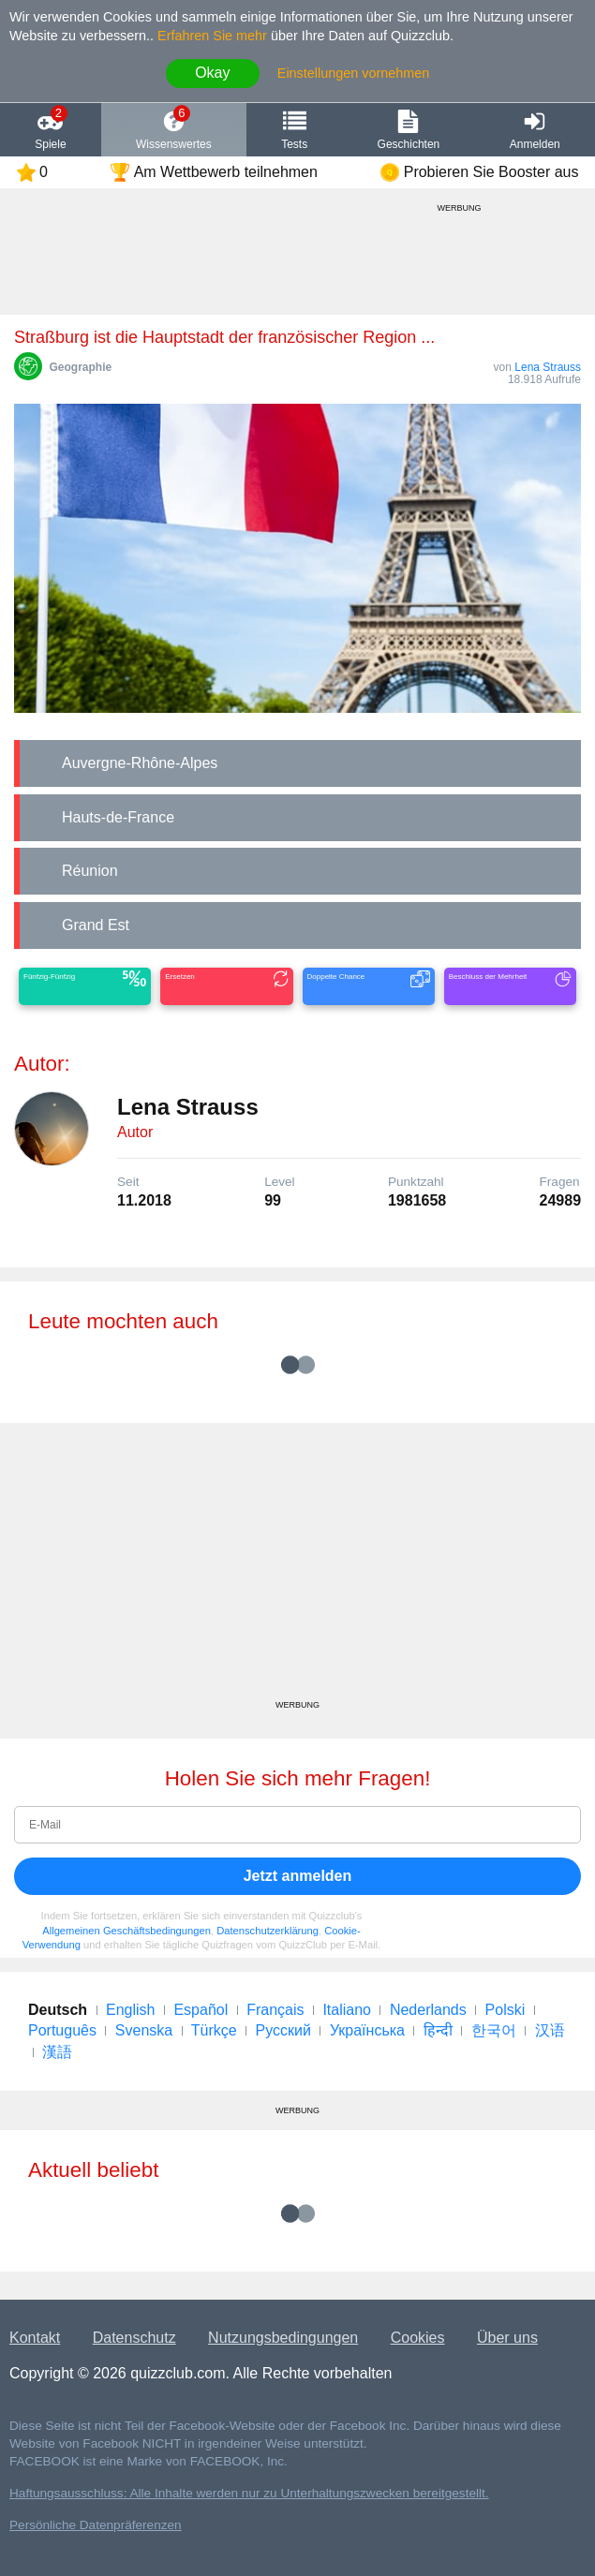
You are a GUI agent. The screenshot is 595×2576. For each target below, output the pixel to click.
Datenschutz (134, 2338)
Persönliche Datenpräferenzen (95, 2525)
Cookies (418, 2338)
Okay (212, 73)
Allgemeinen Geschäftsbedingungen (126, 1930)
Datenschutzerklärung (267, 1930)
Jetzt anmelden (298, 1876)
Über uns (507, 2338)
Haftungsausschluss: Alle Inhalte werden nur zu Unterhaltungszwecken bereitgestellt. (249, 2493)
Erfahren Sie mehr (212, 35)
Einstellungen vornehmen (353, 73)
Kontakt (34, 2338)
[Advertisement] (297, 1568)
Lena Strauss (547, 367)
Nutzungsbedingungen (283, 2338)
